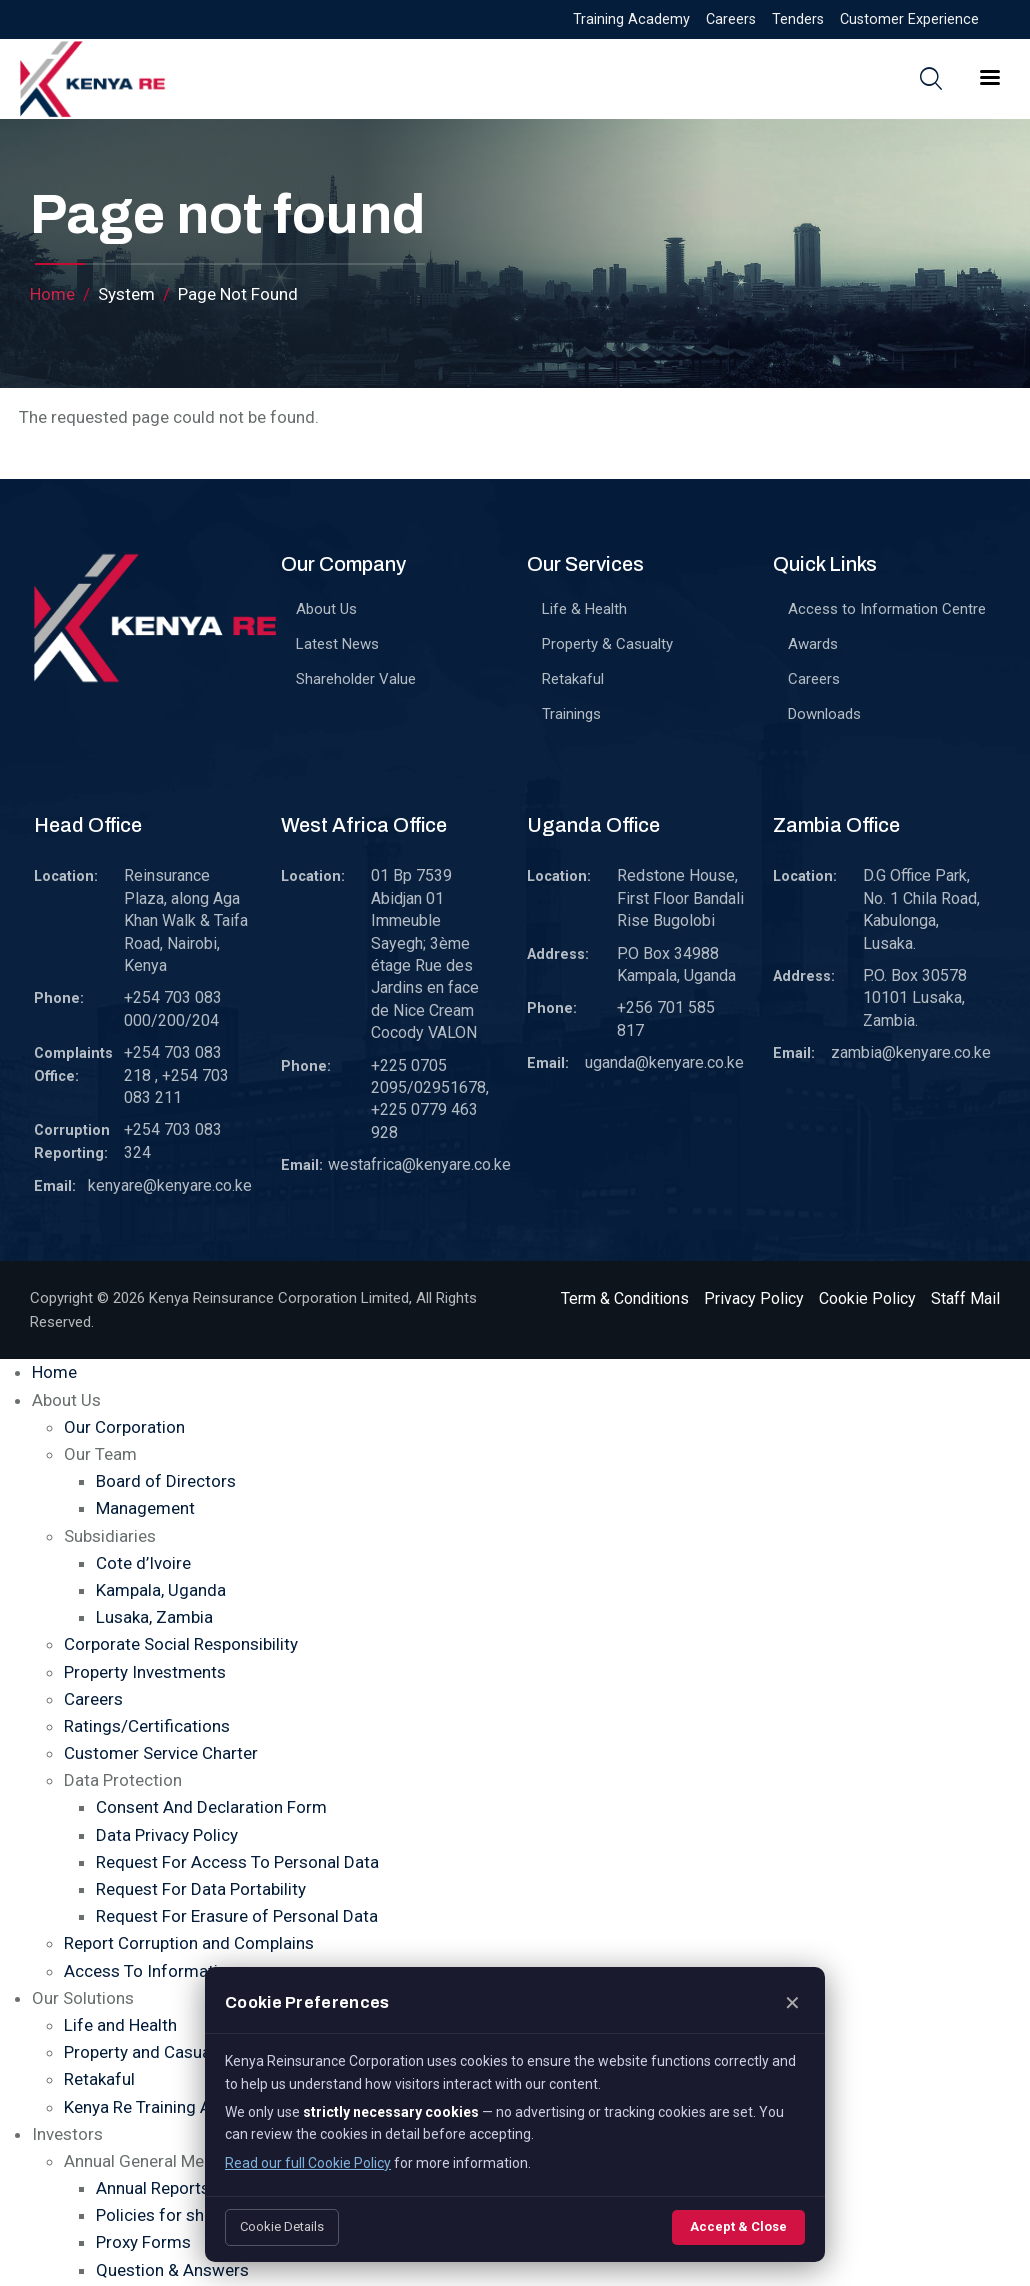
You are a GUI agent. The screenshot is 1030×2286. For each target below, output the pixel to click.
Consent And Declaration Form (211, 1807)
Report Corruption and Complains (189, 1943)
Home (52, 294)
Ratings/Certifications (147, 1726)
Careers (731, 19)
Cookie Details (282, 2226)
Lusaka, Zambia (154, 1617)
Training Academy (631, 19)
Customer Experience (909, 19)
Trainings (571, 714)
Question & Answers (172, 2270)
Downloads (824, 714)
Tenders (798, 19)
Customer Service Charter (161, 1753)
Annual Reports (153, 2188)
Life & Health (584, 609)
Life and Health (120, 2025)
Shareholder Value (356, 679)
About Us (326, 609)
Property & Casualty (607, 644)
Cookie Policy (867, 1298)
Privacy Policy (754, 1298)
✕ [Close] (792, 2003)
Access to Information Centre (887, 609)
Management (145, 1508)
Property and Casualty (146, 2052)
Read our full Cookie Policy (308, 2163)
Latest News (337, 644)
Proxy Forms (143, 2242)
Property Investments (145, 1672)
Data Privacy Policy (167, 1835)
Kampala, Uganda (161, 1590)
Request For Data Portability (201, 1889)
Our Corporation (124, 1427)
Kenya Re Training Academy (167, 2107)
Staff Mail (965, 1298)
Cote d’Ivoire (143, 1563)
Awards (813, 644)
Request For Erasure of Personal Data (237, 1916)
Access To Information (150, 1971)
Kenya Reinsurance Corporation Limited (279, 1298)
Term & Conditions (625, 1298)
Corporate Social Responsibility (181, 1644)
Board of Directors (166, 1481)
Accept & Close (738, 2226)
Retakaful (573, 679)
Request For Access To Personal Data (237, 1862)
